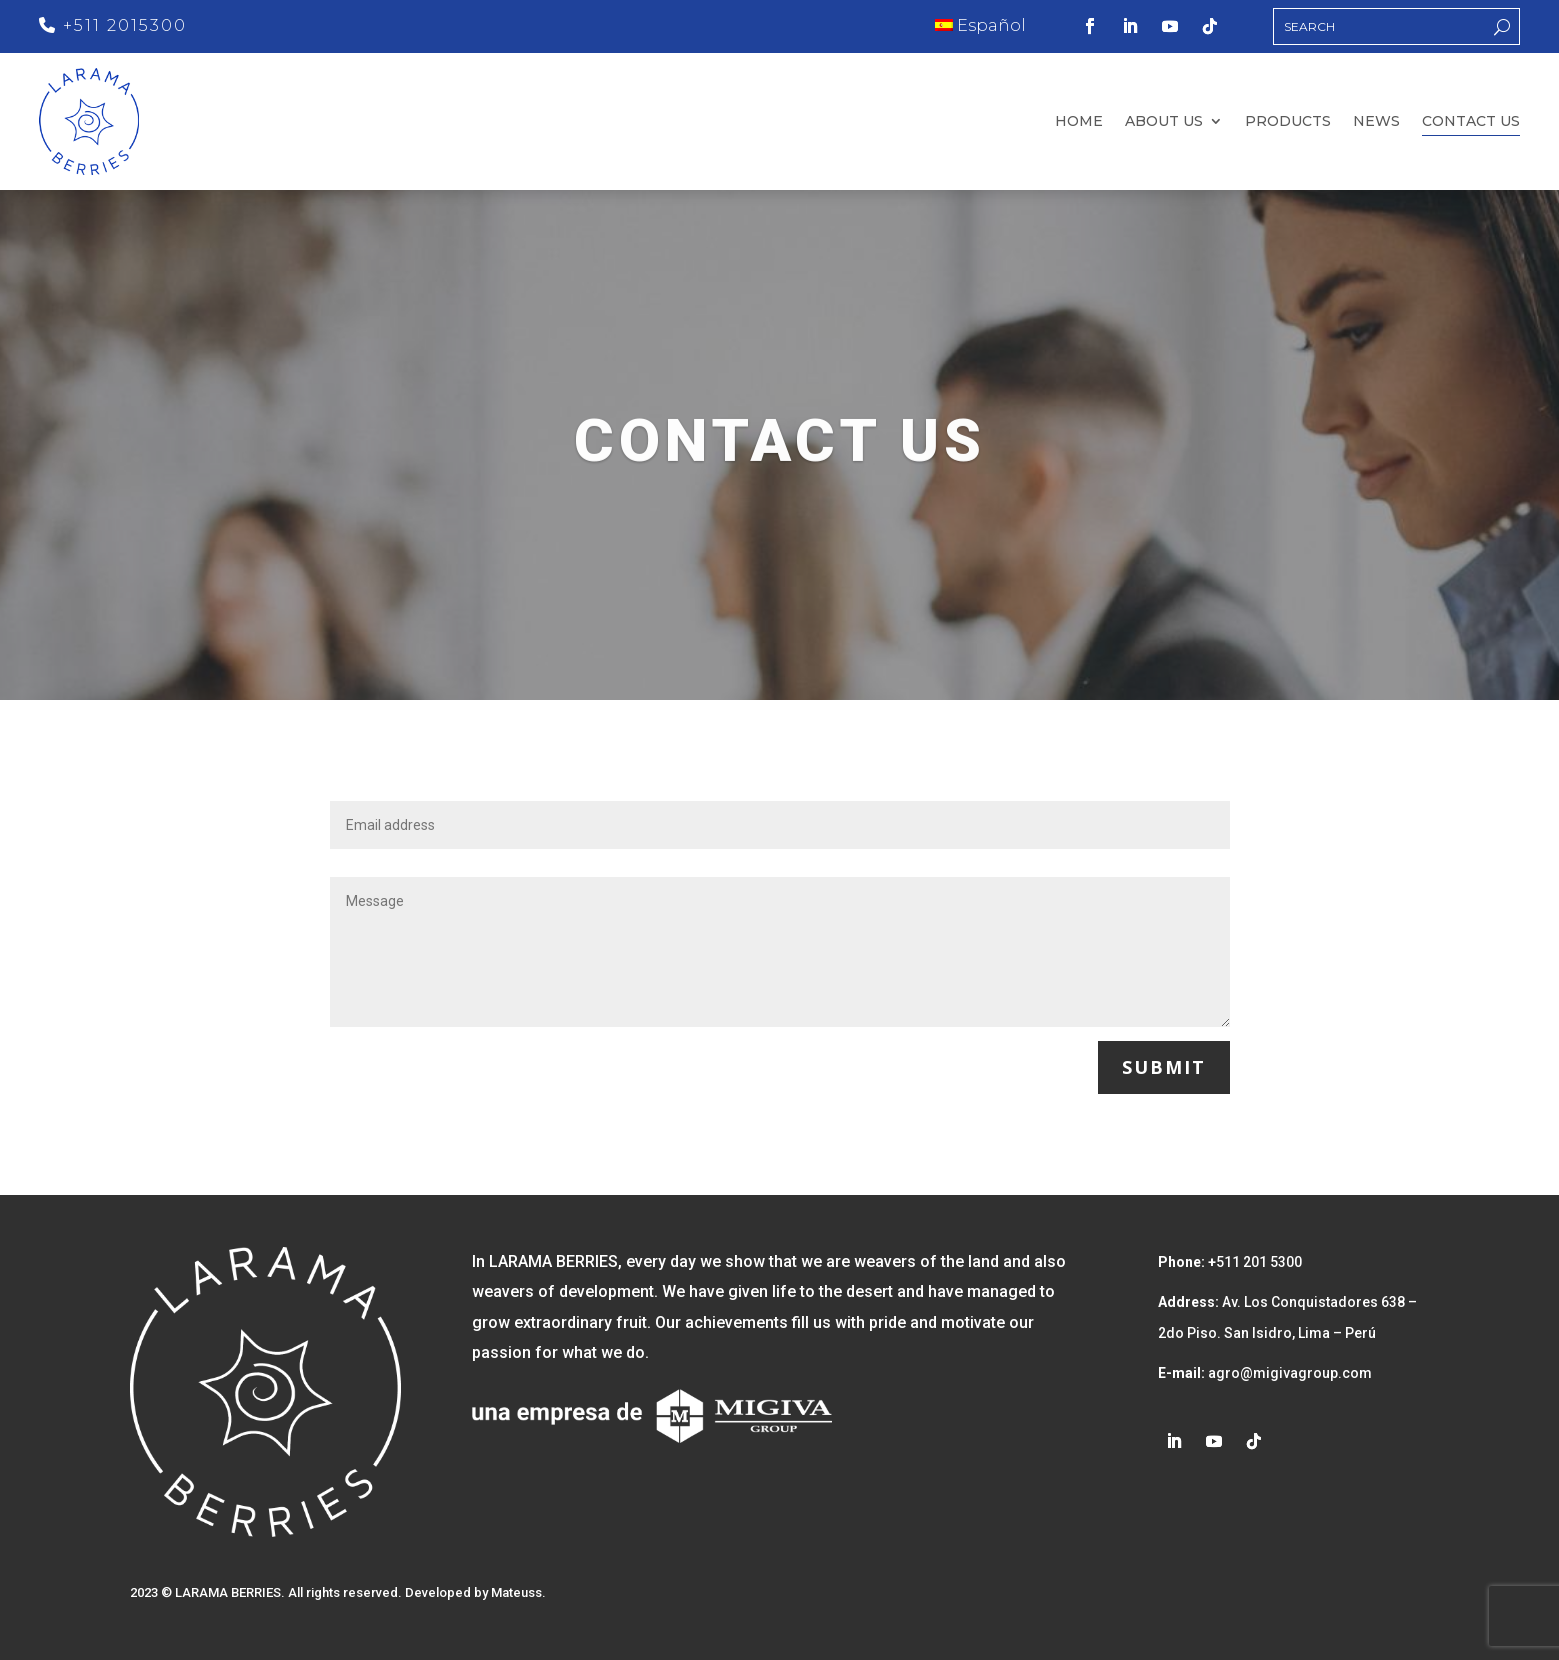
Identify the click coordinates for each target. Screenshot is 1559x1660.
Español (980, 25)
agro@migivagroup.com (1288, 1373)
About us (1164, 122)
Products (1288, 122)
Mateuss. (518, 1592)
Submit (1164, 1067)
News (1376, 122)
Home (1079, 122)
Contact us (1471, 122)
